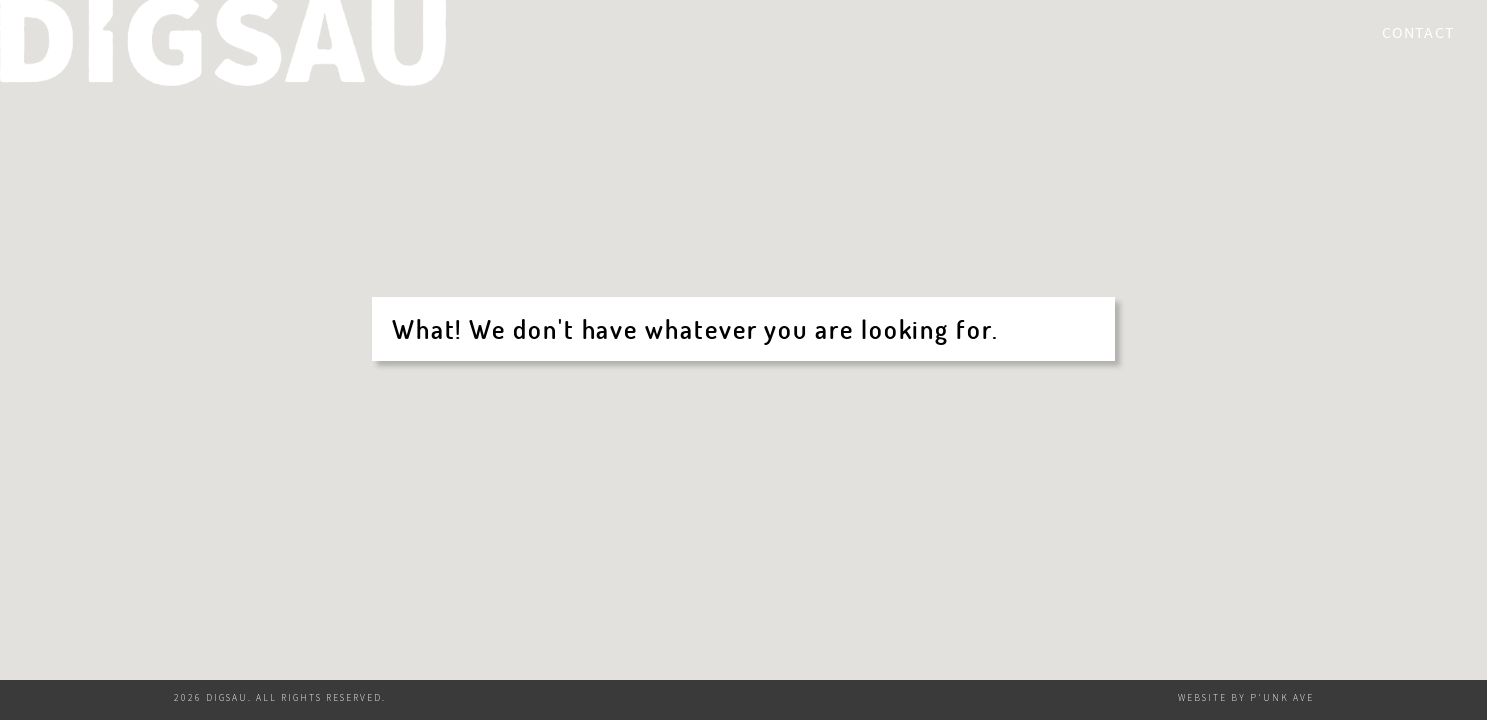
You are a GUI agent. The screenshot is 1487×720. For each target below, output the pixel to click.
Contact (1418, 32)
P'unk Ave (1282, 698)
